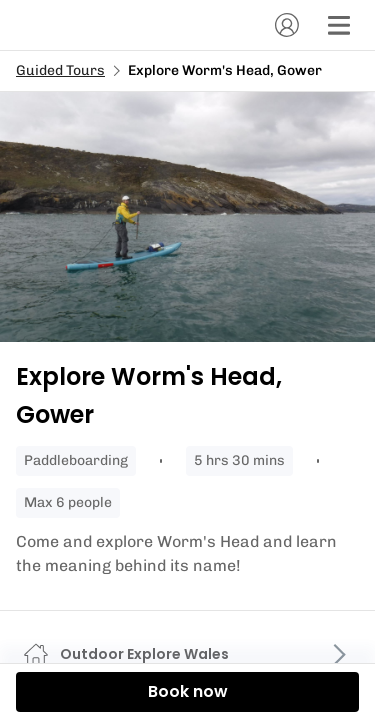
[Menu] (339, 25)
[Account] (287, 25)
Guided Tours (60, 70)
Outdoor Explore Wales (144, 654)
